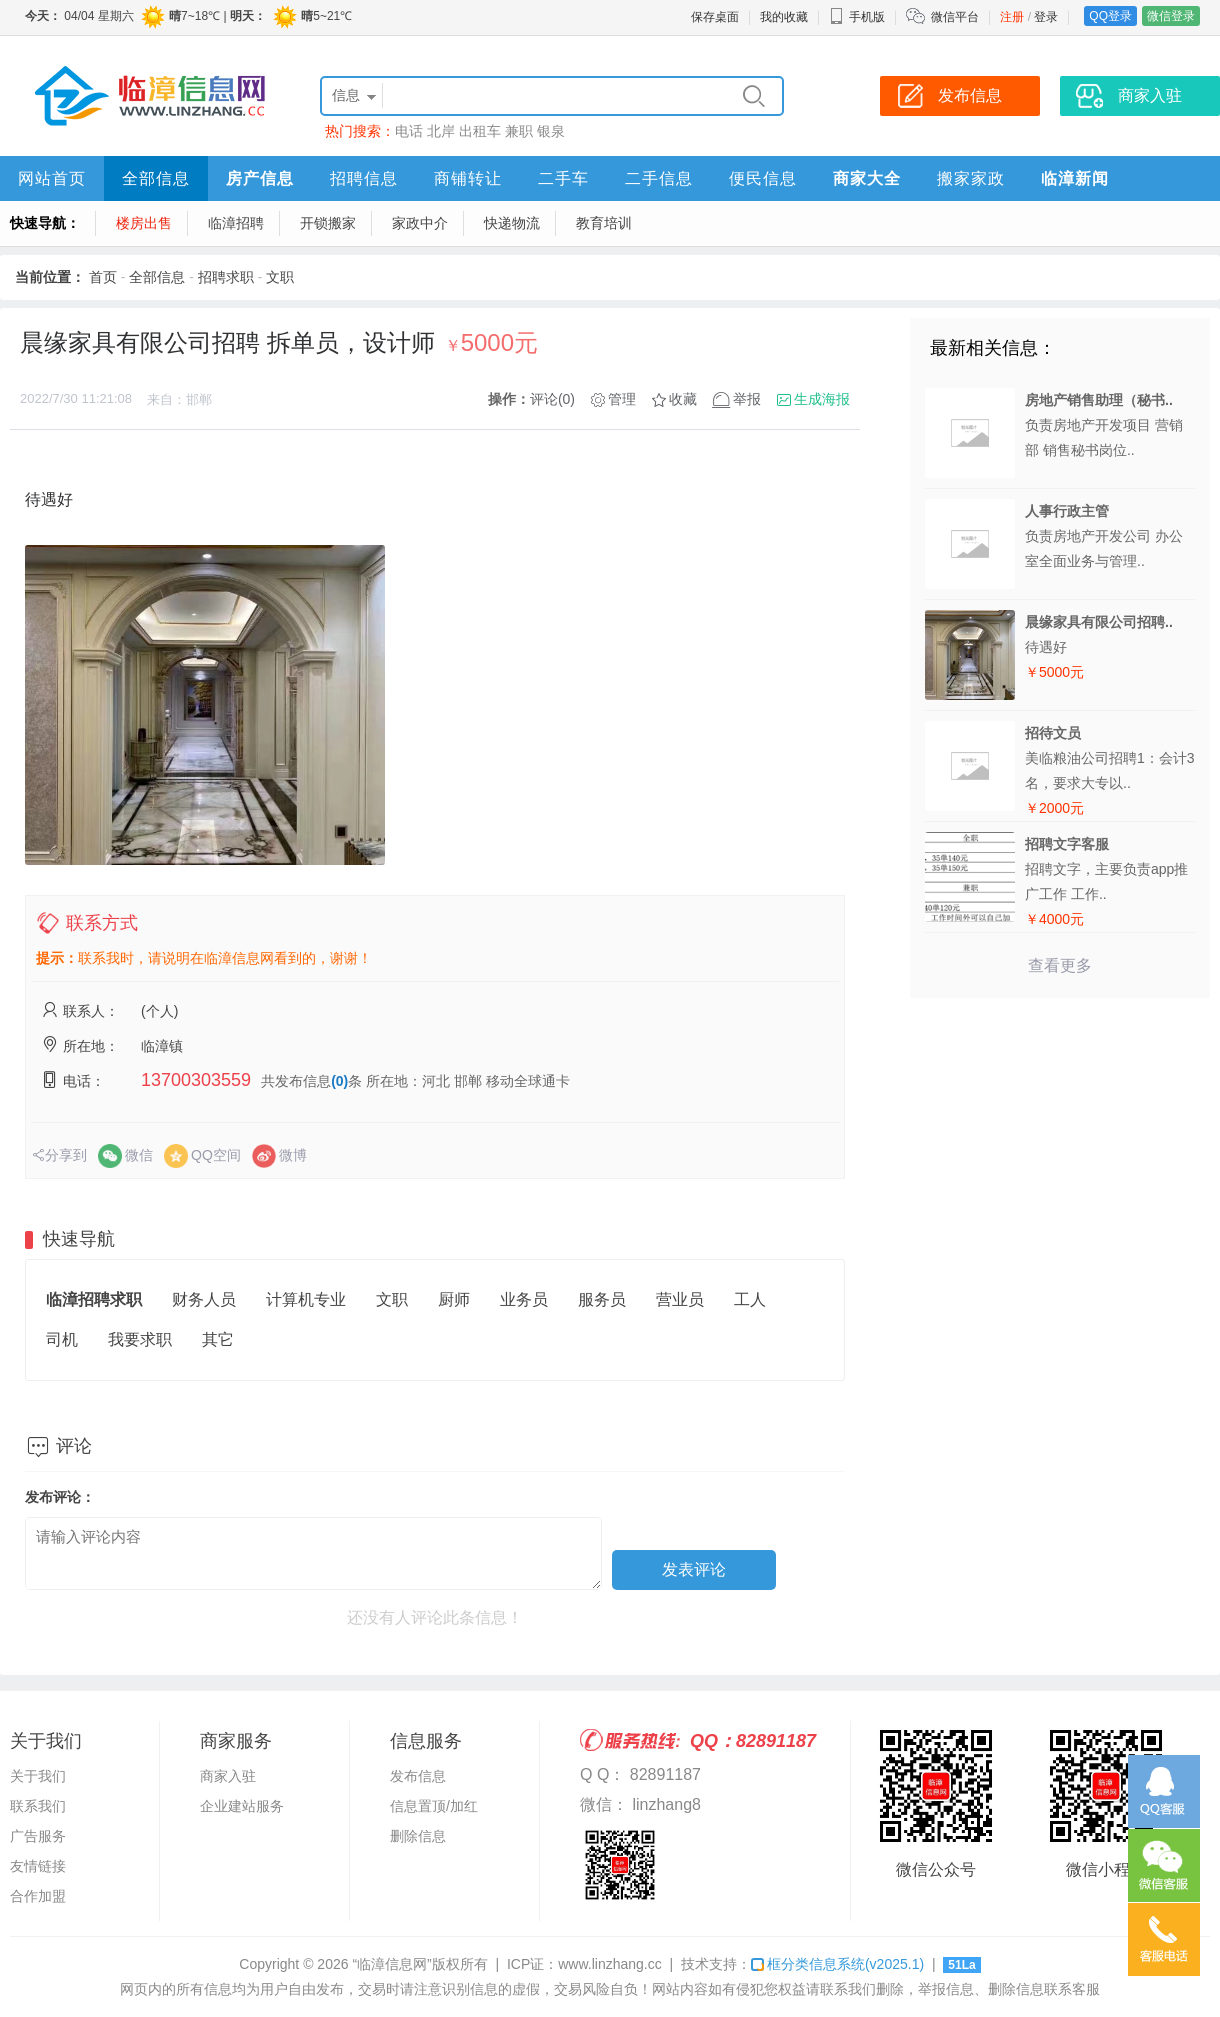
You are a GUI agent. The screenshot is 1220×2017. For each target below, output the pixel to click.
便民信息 (763, 178)
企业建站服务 (242, 1806)
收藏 (683, 399)
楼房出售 (144, 223)
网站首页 (52, 178)
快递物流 (512, 223)
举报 (747, 399)
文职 (280, 277)
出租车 (480, 131)
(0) (339, 1081)
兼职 (519, 131)
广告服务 (38, 1836)
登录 (1046, 17)
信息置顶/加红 (434, 1806)
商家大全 (867, 178)
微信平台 (955, 17)
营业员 (680, 1299)
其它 (218, 1339)
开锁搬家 (328, 223)
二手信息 (659, 178)
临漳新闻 (1075, 178)
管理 (622, 399)
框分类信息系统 (837, 1964)
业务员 (524, 1299)
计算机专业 (306, 1299)
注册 (1012, 17)
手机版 (857, 17)
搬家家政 (971, 178)
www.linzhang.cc (610, 1964)
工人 (750, 1299)
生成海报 (822, 399)
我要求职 (140, 1339)
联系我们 (38, 1806)
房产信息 (260, 178)
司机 (62, 1339)
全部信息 (156, 178)
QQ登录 (1110, 16)
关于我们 (38, 1776)
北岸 (441, 131)
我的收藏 (784, 17)
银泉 (551, 131)
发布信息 (418, 1776)
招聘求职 (226, 277)
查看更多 (1060, 965)
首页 (103, 277)
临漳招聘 (236, 223)
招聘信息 (364, 178)
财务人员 (204, 1299)
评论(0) (552, 399)
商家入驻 (228, 1776)
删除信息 (418, 1836)
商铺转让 (468, 178)
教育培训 (604, 223)
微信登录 (1171, 16)
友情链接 (38, 1866)
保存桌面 (715, 17)
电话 (409, 131)
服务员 (602, 1299)
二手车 (563, 178)
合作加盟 (38, 1896)
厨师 (454, 1299)
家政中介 (420, 223)
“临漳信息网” (391, 1964)
